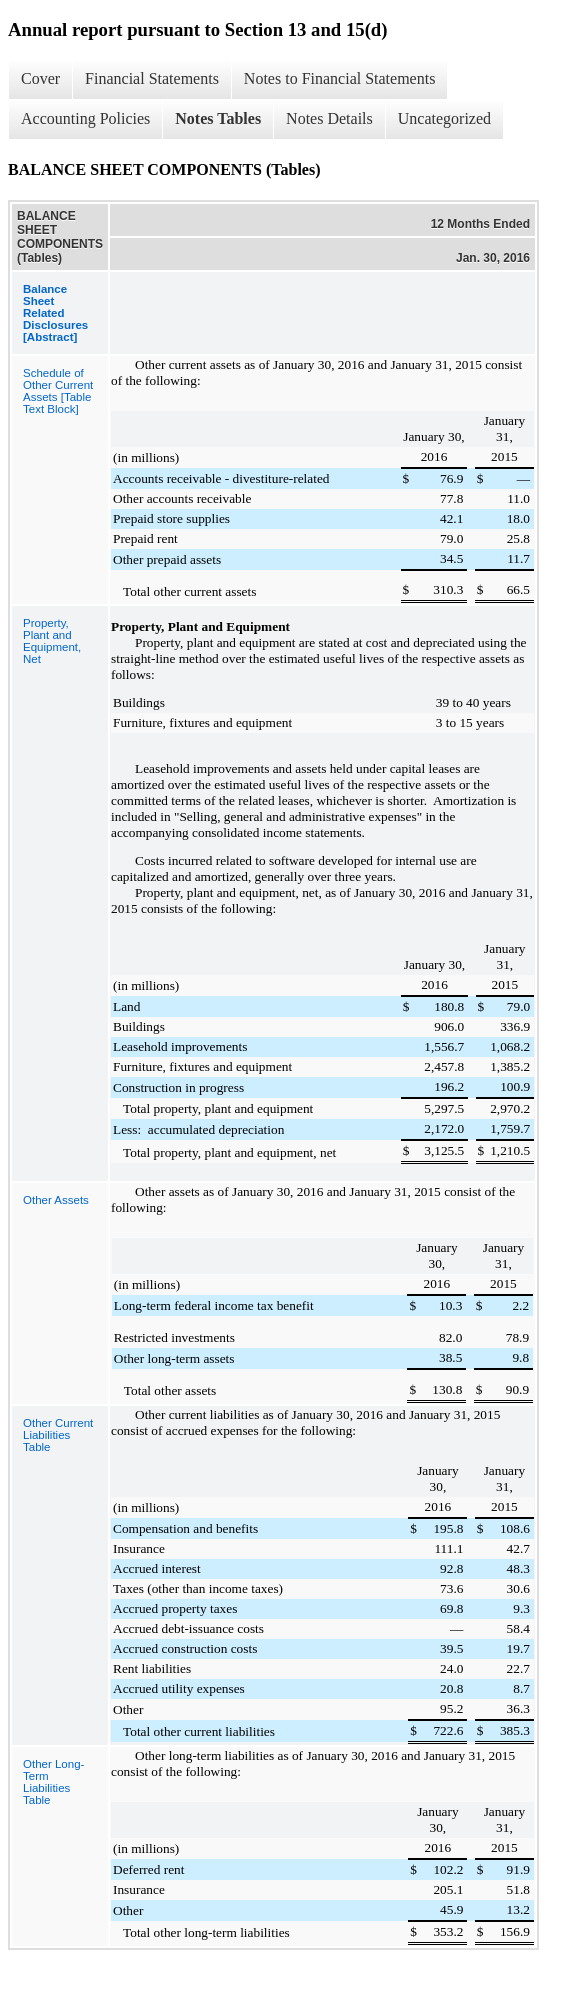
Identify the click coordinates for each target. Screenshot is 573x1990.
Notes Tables (218, 118)
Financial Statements (152, 78)
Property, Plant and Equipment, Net (52, 641)
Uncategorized (444, 118)
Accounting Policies (85, 118)
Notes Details (329, 118)
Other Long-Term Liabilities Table (53, 1782)
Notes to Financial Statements (340, 78)
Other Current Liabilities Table (58, 1435)
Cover (40, 78)
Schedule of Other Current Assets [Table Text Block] (58, 391)
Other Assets (56, 1200)
